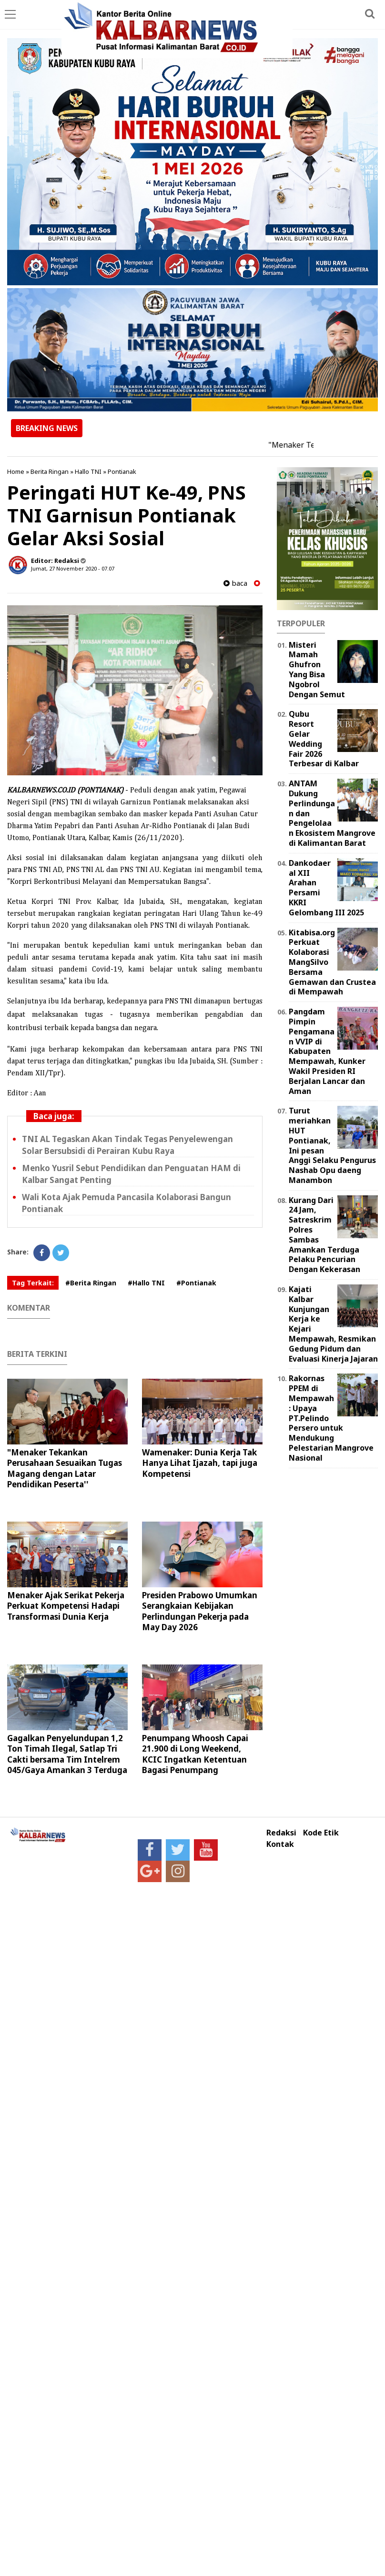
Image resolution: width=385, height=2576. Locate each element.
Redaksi (281, 1833)
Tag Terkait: (33, 1282)
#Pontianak (196, 1282)
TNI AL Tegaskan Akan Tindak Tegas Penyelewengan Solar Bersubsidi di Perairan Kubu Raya (127, 1144)
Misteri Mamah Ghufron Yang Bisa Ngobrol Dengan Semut (317, 670)
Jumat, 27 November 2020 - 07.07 (72, 568)
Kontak (280, 1844)
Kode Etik (321, 1833)
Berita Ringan (49, 471)
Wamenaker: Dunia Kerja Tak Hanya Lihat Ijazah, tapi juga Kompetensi (199, 1463)
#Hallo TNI (146, 1282)
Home (15, 471)
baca (235, 583)
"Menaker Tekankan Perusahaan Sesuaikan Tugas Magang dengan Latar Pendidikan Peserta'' (64, 1468)
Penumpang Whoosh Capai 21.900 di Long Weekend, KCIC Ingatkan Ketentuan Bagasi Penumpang (195, 1754)
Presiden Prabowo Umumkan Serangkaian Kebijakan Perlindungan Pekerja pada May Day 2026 (199, 1611)
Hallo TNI (88, 471)
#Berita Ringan (90, 1282)
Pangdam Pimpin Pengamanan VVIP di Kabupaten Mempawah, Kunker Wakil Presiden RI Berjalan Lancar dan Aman (327, 1051)
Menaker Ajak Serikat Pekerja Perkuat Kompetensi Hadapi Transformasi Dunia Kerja (65, 1606)
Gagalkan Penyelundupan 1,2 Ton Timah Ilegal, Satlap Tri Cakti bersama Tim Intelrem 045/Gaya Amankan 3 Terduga (67, 1754)
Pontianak (122, 471)
